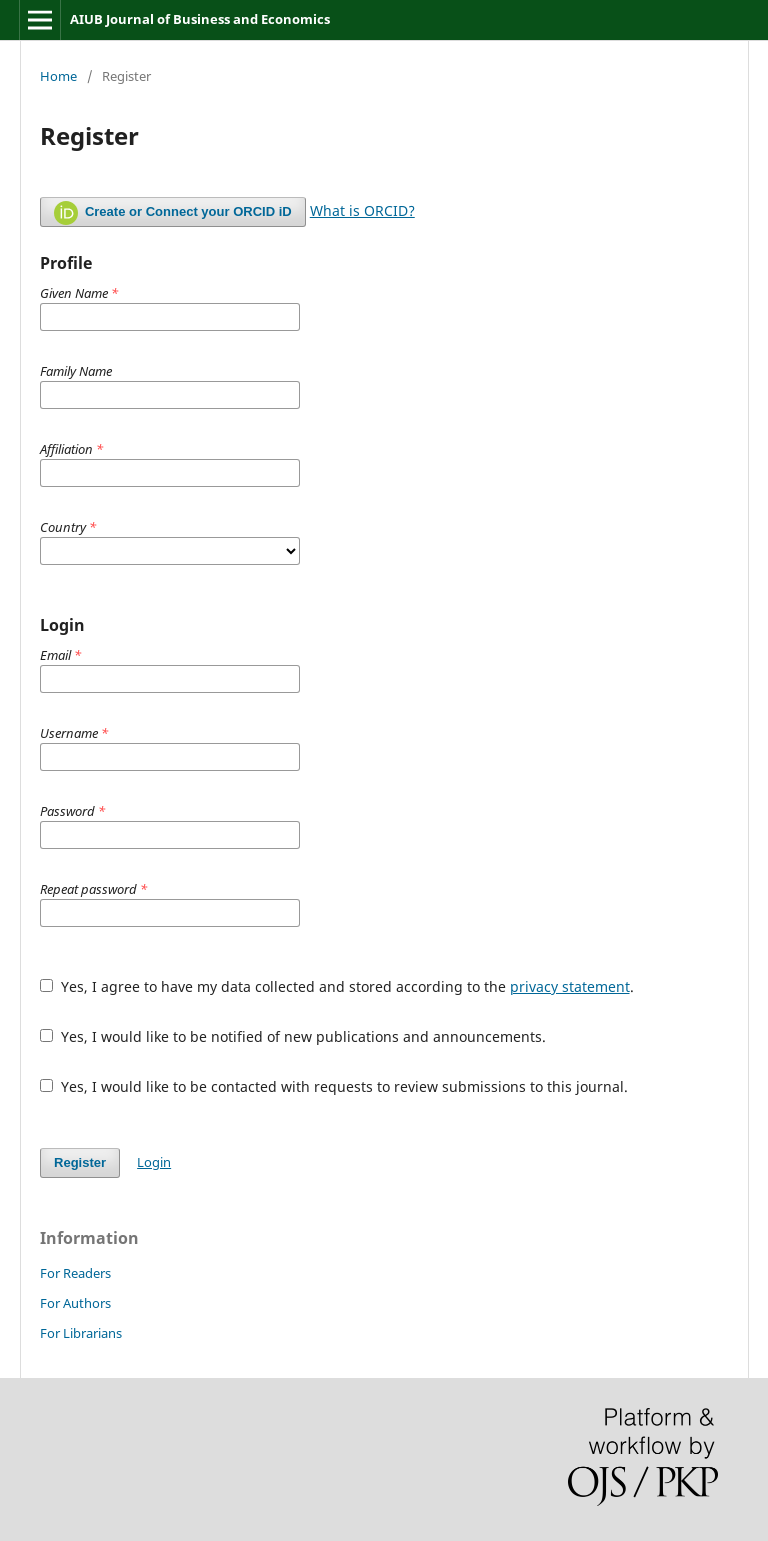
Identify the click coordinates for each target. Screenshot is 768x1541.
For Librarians (81, 1333)
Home (58, 76)
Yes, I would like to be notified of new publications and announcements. (293, 1036)
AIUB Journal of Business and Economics (200, 19)
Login (154, 1162)
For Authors (75, 1303)
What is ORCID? (362, 210)
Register (80, 1162)
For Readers (75, 1273)
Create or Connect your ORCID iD (173, 213)
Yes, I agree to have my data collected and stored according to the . (337, 986)
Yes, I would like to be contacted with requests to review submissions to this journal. (334, 1086)
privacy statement (570, 986)
